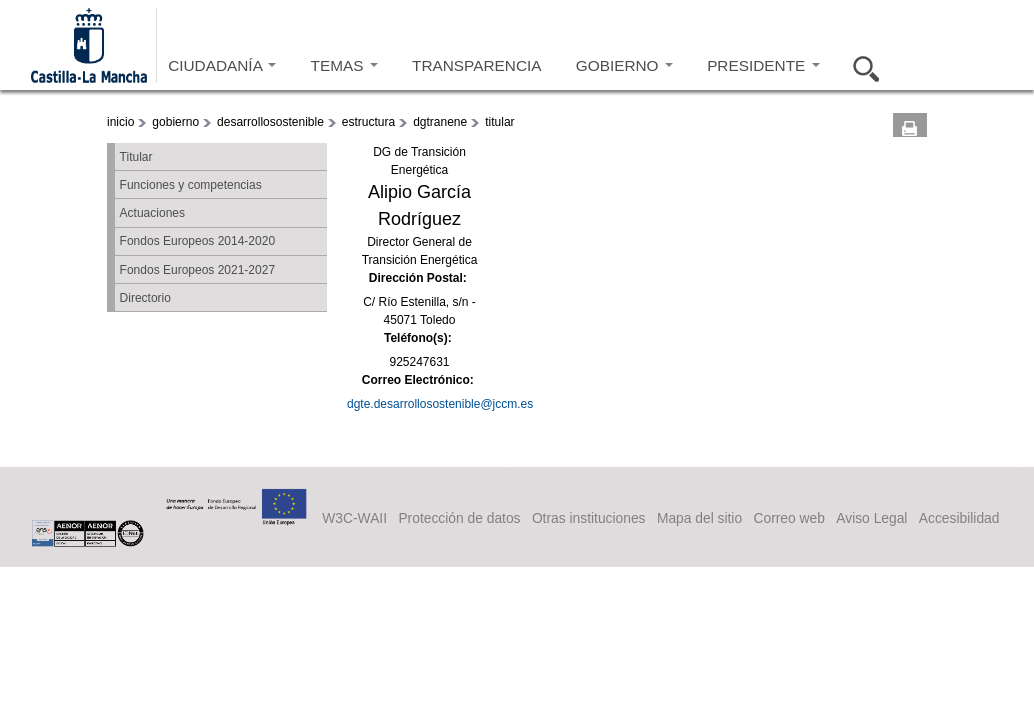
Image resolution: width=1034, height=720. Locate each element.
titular (499, 122)
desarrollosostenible (270, 122)
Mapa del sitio (699, 518)
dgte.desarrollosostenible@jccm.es (440, 404)
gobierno (175, 122)
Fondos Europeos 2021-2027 (197, 270)
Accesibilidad (959, 518)
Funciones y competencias (191, 185)
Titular (136, 157)
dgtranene (440, 122)
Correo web (788, 518)
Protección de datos (459, 518)
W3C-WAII (354, 518)
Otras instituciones (589, 518)
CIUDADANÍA (222, 65)
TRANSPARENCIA (476, 65)
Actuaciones (152, 213)
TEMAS (344, 65)
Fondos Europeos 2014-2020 (197, 241)
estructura (368, 122)
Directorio (145, 298)
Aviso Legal (871, 518)
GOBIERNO (624, 65)
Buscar (860, 66)
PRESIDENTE (763, 65)
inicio (120, 122)
